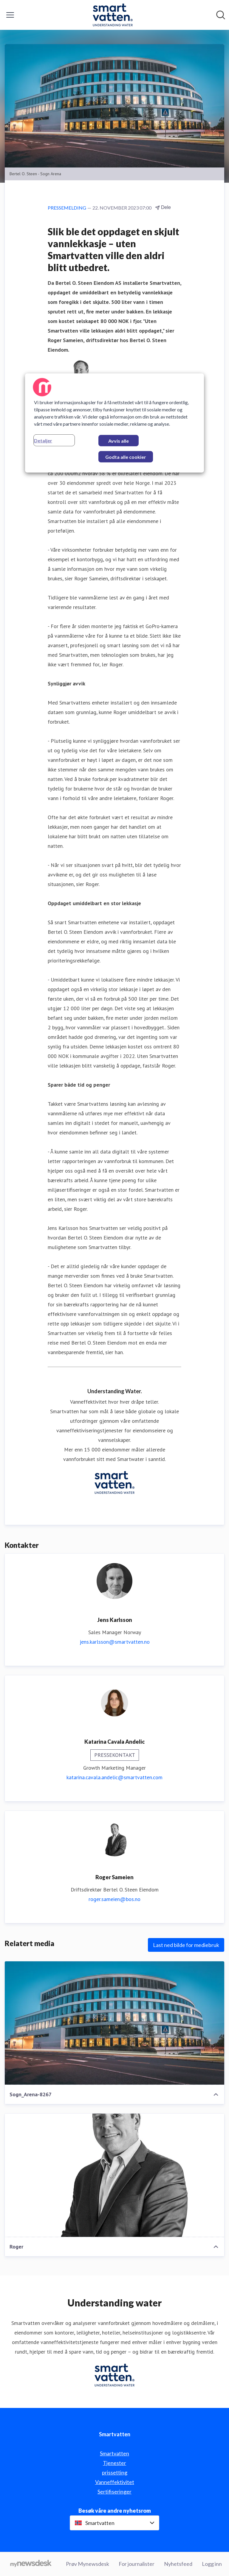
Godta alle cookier (125, 457)
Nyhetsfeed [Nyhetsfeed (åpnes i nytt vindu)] (178, 2563)
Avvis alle (118, 441)
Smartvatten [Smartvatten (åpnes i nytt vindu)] (114, 2453)
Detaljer (43, 440)
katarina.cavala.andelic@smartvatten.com (114, 1777)
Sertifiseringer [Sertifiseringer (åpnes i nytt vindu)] (114, 2491)
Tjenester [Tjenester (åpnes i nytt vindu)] (114, 2463)
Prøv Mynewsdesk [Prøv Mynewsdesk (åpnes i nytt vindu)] (87, 2563)
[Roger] (114, 2175)
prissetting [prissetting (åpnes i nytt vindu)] (114, 2472)
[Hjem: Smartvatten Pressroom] (112, 15)
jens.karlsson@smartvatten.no (115, 1641)
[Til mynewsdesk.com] (31, 2564)
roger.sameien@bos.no (114, 1899)
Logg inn (212, 2563)
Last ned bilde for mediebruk (186, 1945)
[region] (114, 423)
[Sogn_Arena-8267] (114, 2023)
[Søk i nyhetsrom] (220, 15)
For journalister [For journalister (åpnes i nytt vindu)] (136, 2563)
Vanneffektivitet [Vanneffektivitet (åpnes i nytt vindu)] (114, 2482)
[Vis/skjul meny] (10, 15)
